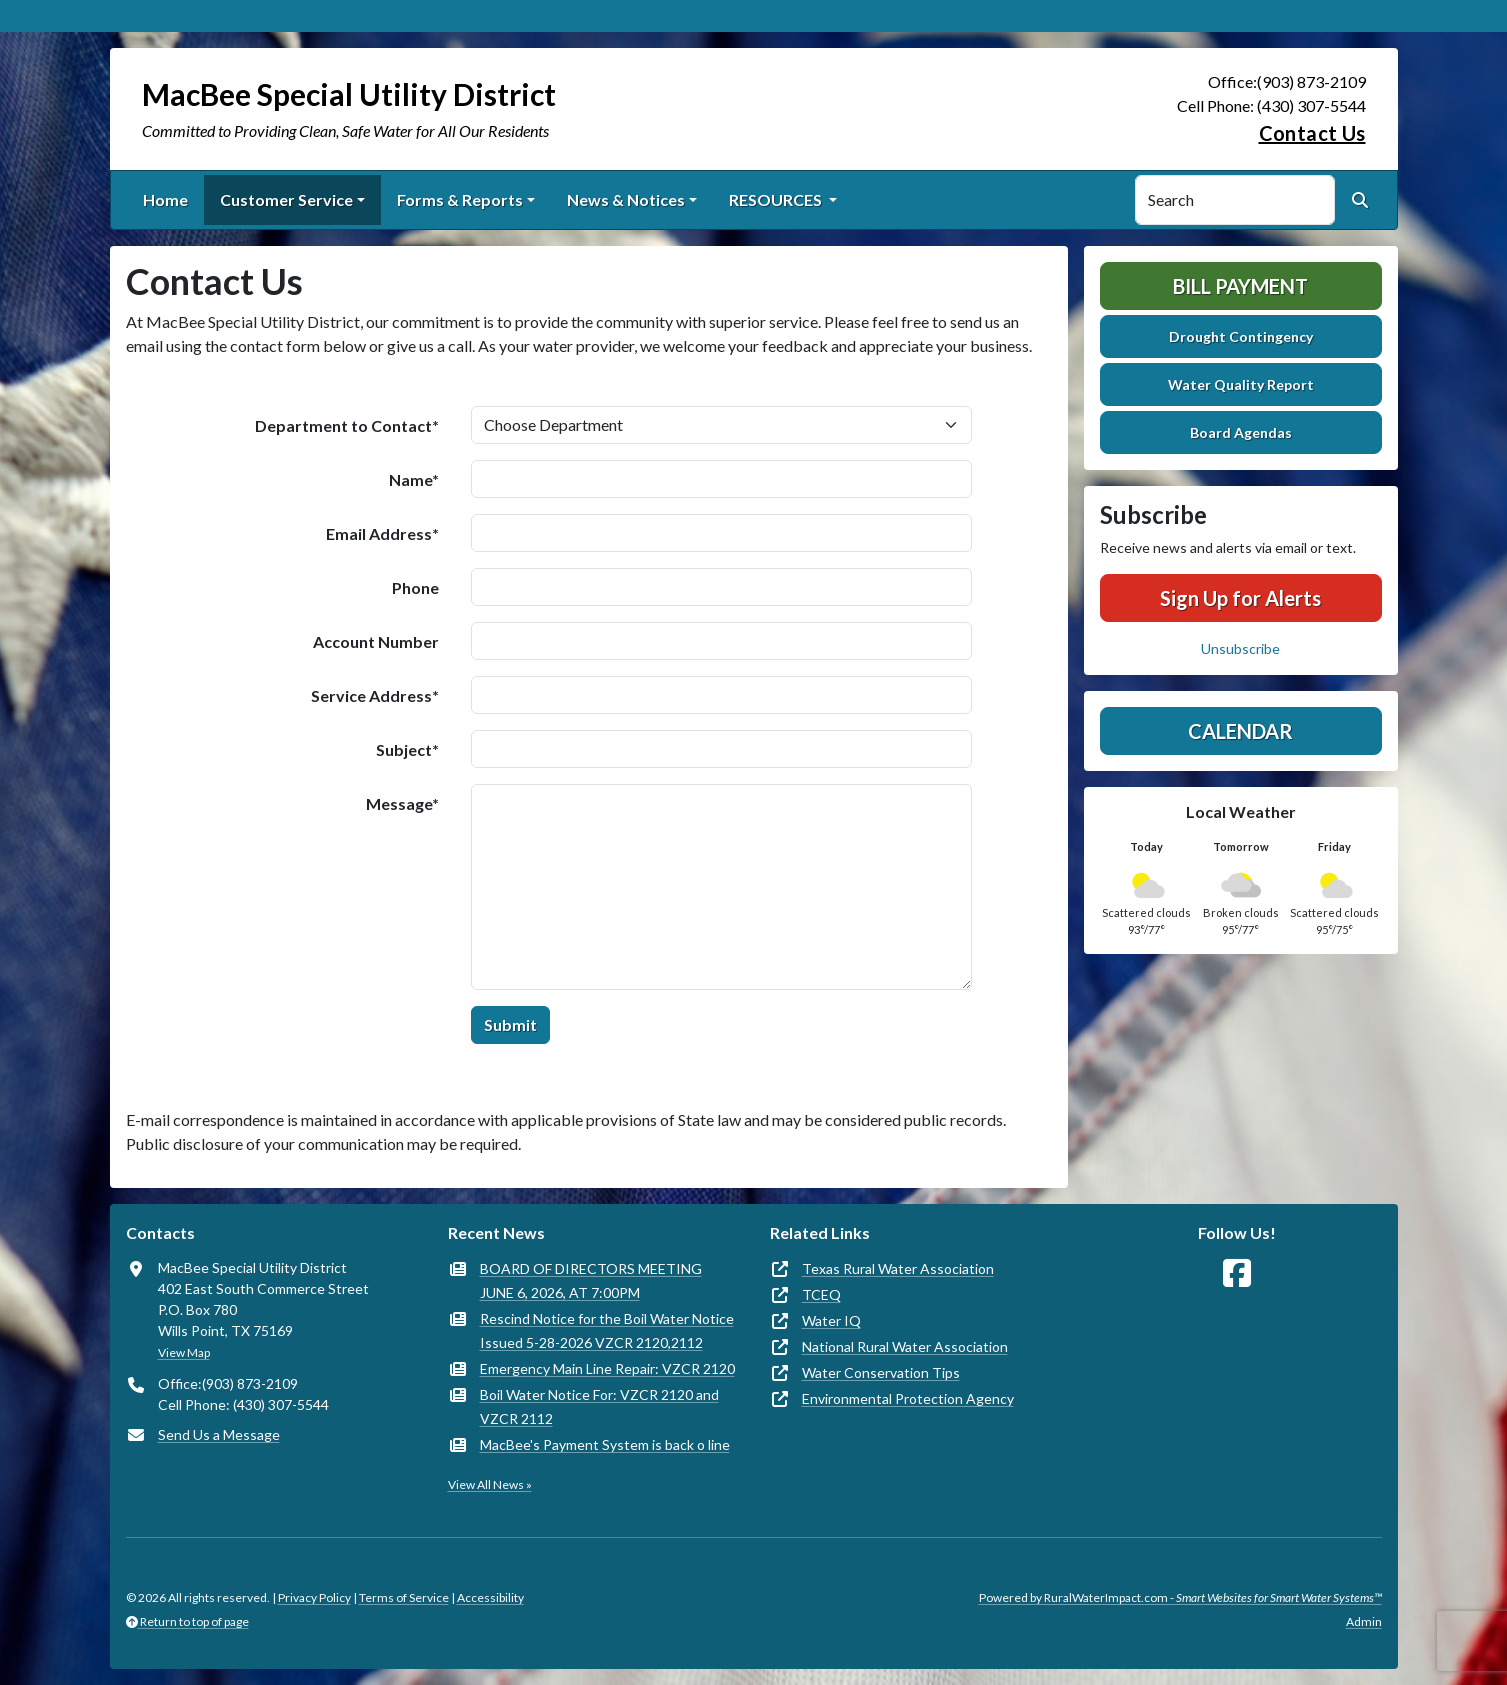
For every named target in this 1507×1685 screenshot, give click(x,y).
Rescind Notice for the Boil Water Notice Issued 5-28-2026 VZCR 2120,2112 (607, 1330)
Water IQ (831, 1320)
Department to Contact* (347, 425)
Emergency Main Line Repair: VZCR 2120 (607, 1368)
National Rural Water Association (905, 1346)
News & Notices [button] (626, 199)
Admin (1364, 1621)
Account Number (376, 641)
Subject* (407, 749)
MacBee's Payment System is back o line (605, 1444)
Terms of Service (404, 1597)
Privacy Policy (314, 1597)
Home (165, 199)
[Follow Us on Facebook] (1237, 1273)
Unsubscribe (1240, 648)
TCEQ (821, 1294)
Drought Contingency (1241, 336)
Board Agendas (1241, 432)
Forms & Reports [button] (460, 199)
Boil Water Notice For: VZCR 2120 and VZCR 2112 (599, 1406)
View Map (184, 1352)
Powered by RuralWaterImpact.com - (1180, 1597)
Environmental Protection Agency (908, 1398)
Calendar (1240, 731)
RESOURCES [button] (777, 199)
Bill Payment (1240, 286)
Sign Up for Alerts (1240, 598)
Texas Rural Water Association (898, 1268)
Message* (402, 803)
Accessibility (490, 1597)
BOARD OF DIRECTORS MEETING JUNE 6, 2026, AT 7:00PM (591, 1280)
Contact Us (1312, 133)
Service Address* (375, 695)
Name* (414, 479)
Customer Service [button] (286, 199)
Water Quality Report (1241, 384)
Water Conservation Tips (881, 1372)
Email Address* (382, 533)
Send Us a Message (219, 1434)
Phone (415, 587)
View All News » (490, 1484)
